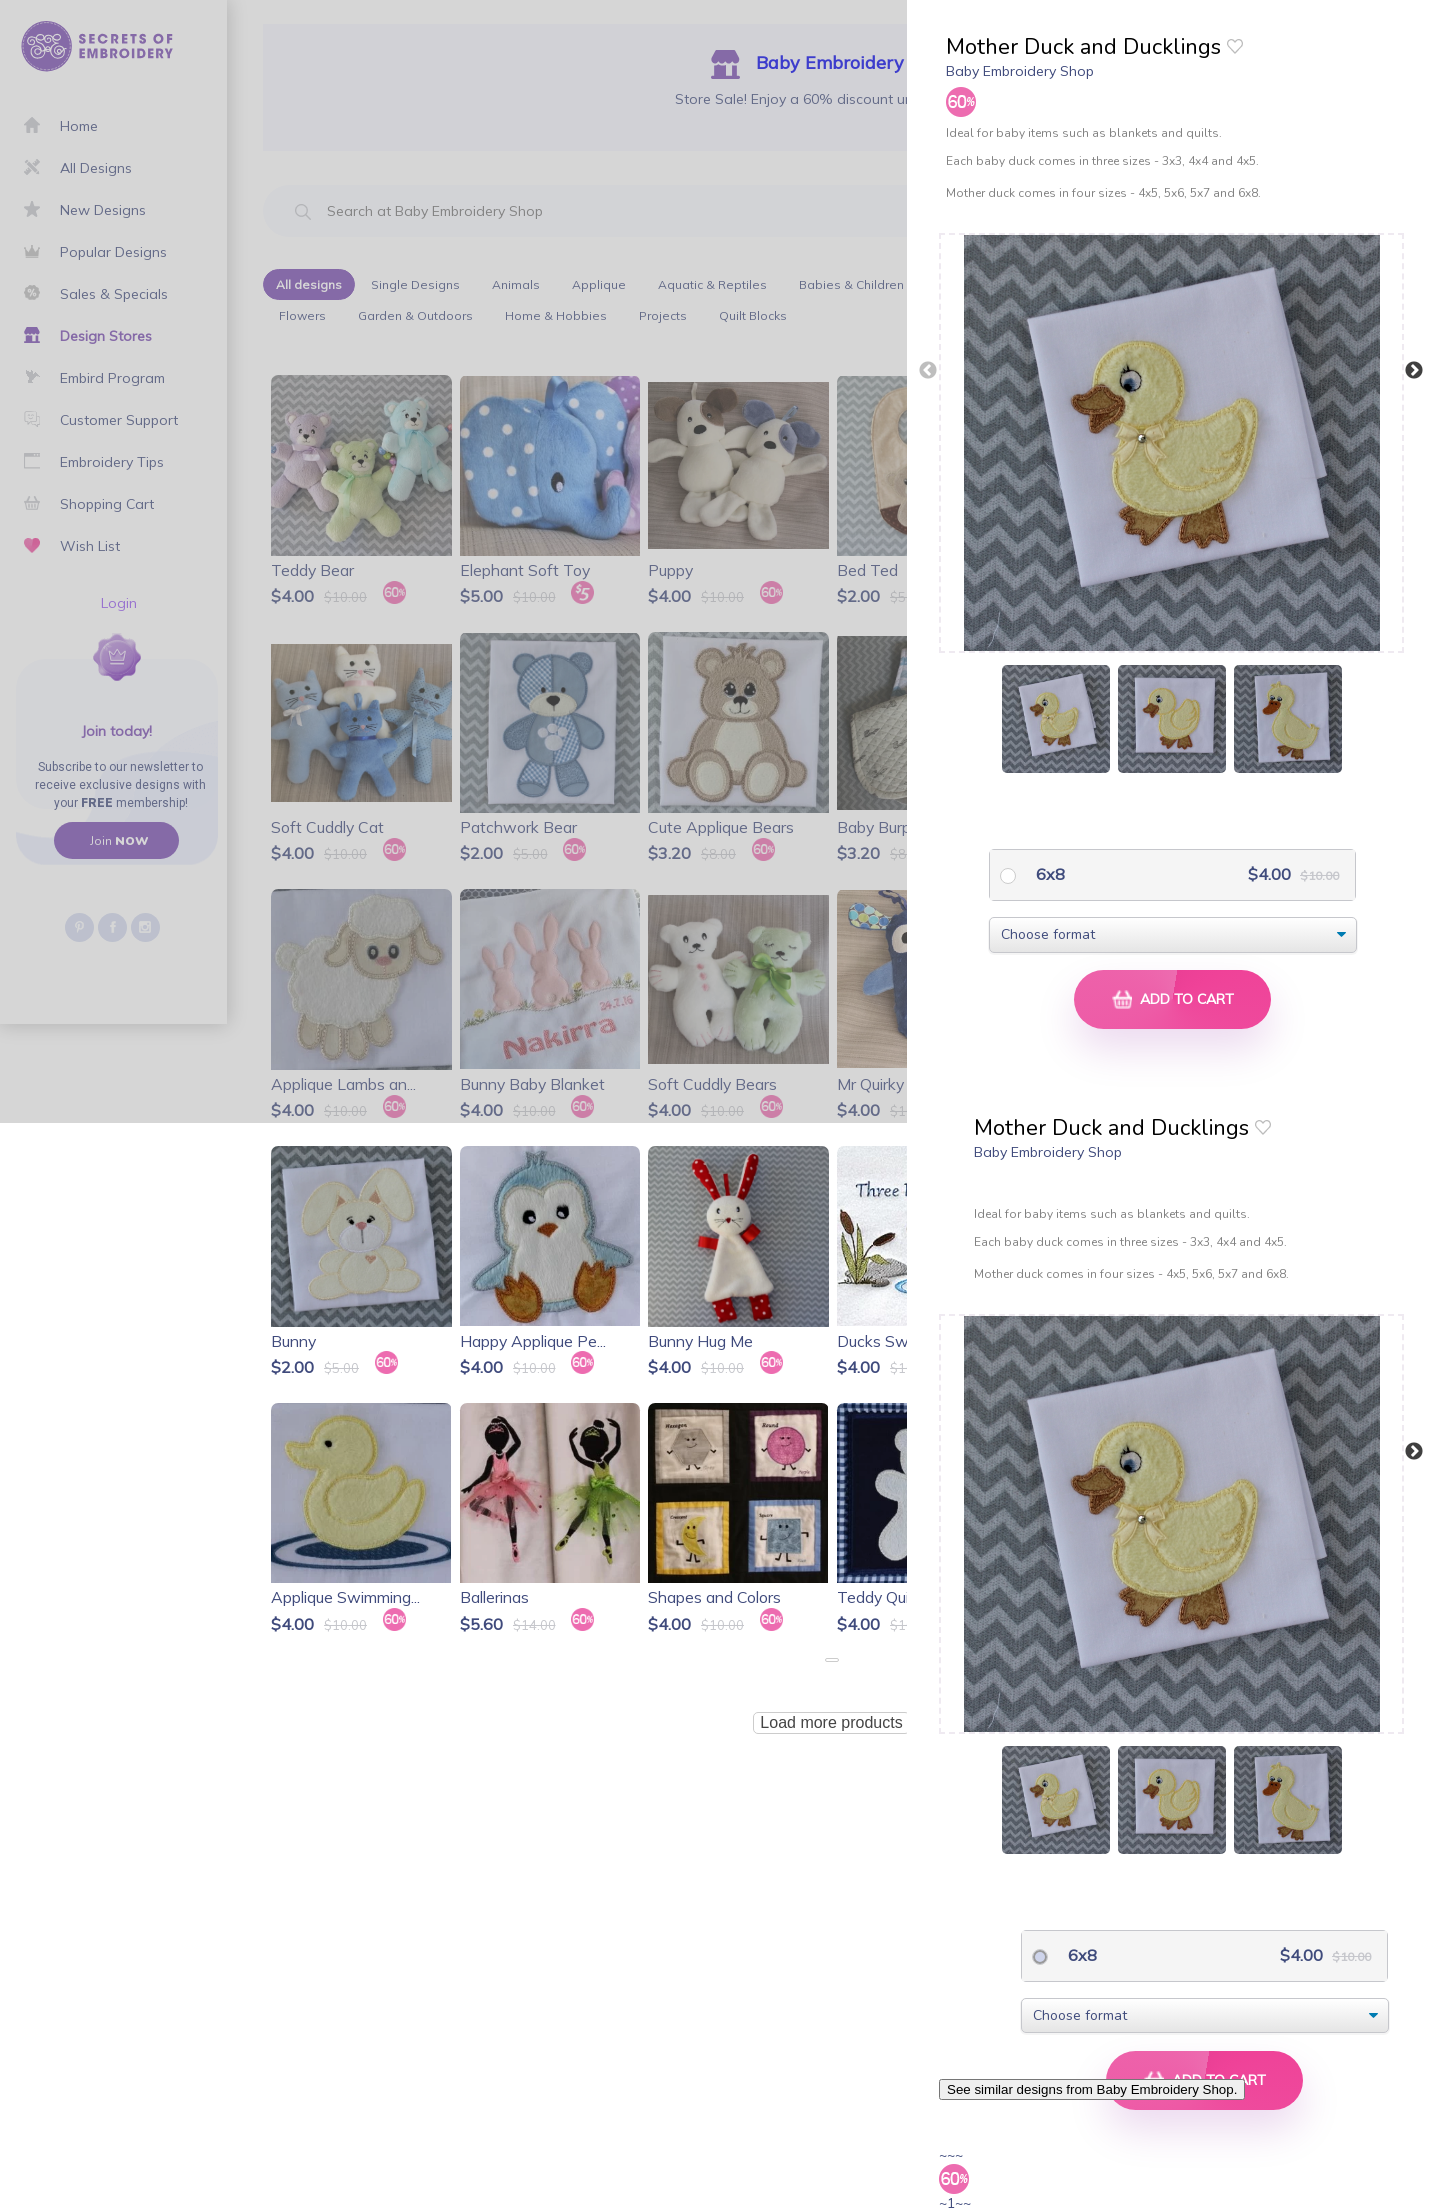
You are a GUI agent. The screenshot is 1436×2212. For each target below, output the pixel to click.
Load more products (831, 1722)
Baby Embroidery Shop (1020, 71)
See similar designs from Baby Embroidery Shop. (1092, 2089)
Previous (928, 371)
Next (1414, 371)
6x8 (1048, 874)
